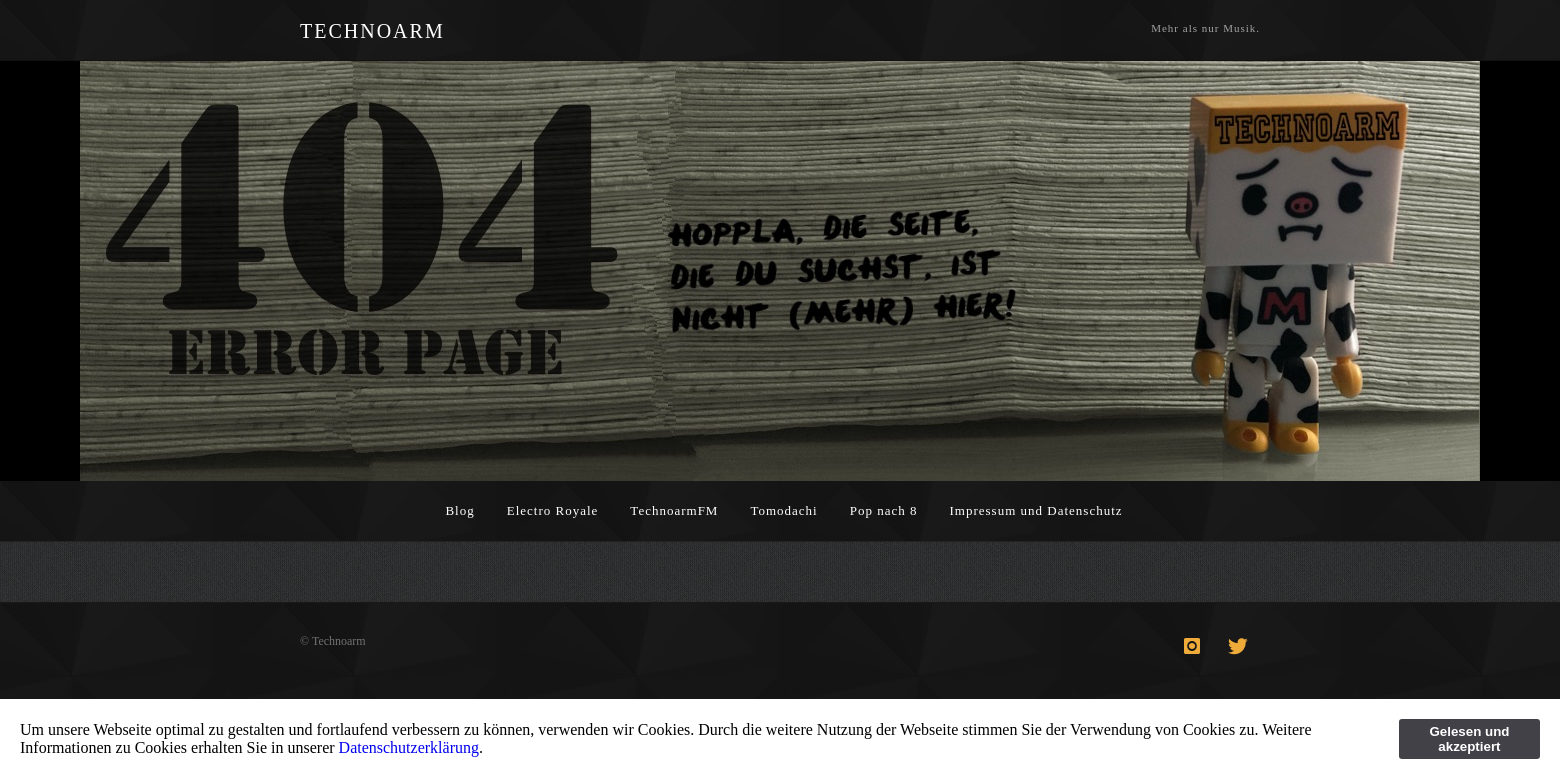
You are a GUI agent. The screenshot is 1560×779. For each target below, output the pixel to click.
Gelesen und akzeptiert (1469, 739)
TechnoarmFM (674, 510)
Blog (459, 510)
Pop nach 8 (884, 510)
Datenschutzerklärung (409, 747)
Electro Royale (553, 510)
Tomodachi (783, 510)
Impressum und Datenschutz (1036, 510)
